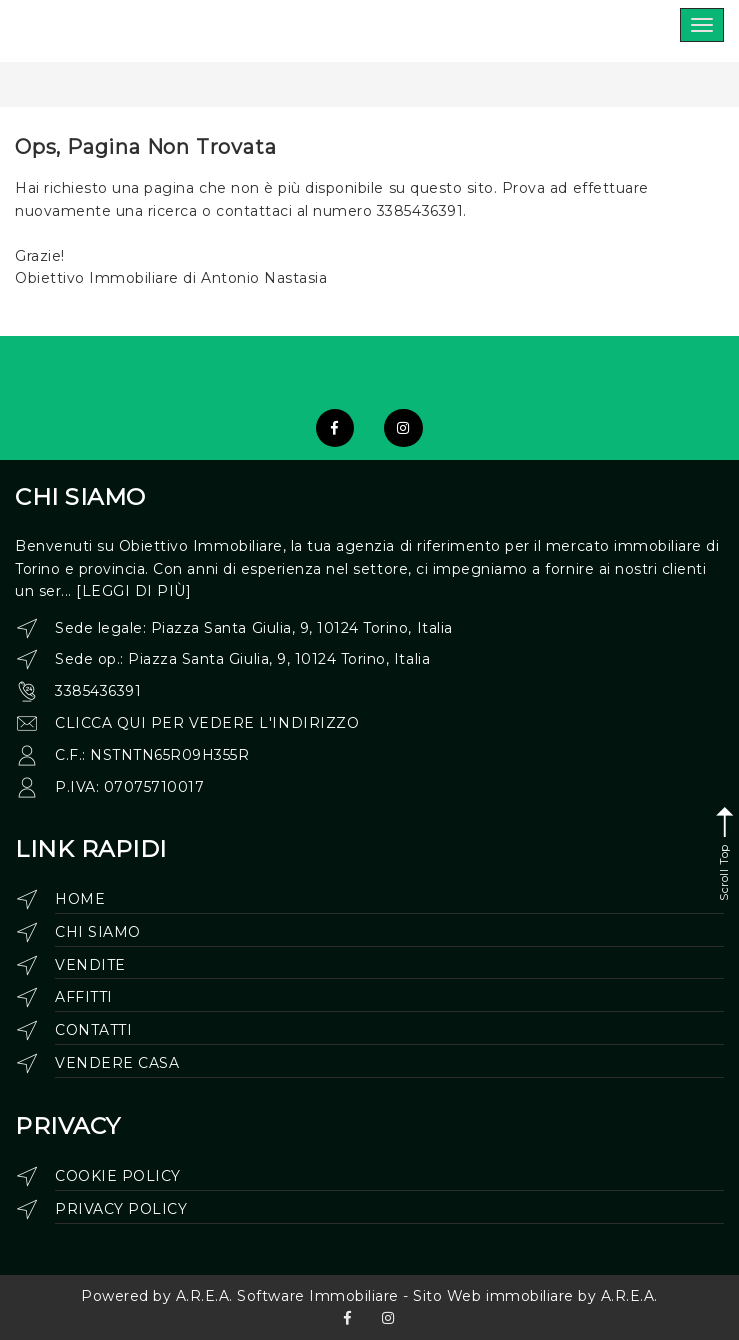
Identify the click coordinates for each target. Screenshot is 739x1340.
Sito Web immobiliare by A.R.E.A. (535, 1296)
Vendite (90, 965)
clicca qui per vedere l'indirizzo (207, 723)
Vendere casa (117, 1063)
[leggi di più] (133, 591)
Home (80, 899)
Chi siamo (98, 932)
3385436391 (98, 691)
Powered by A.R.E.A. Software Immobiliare (240, 1296)
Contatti (93, 1030)
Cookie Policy (118, 1176)
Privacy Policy (121, 1209)
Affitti (84, 997)
